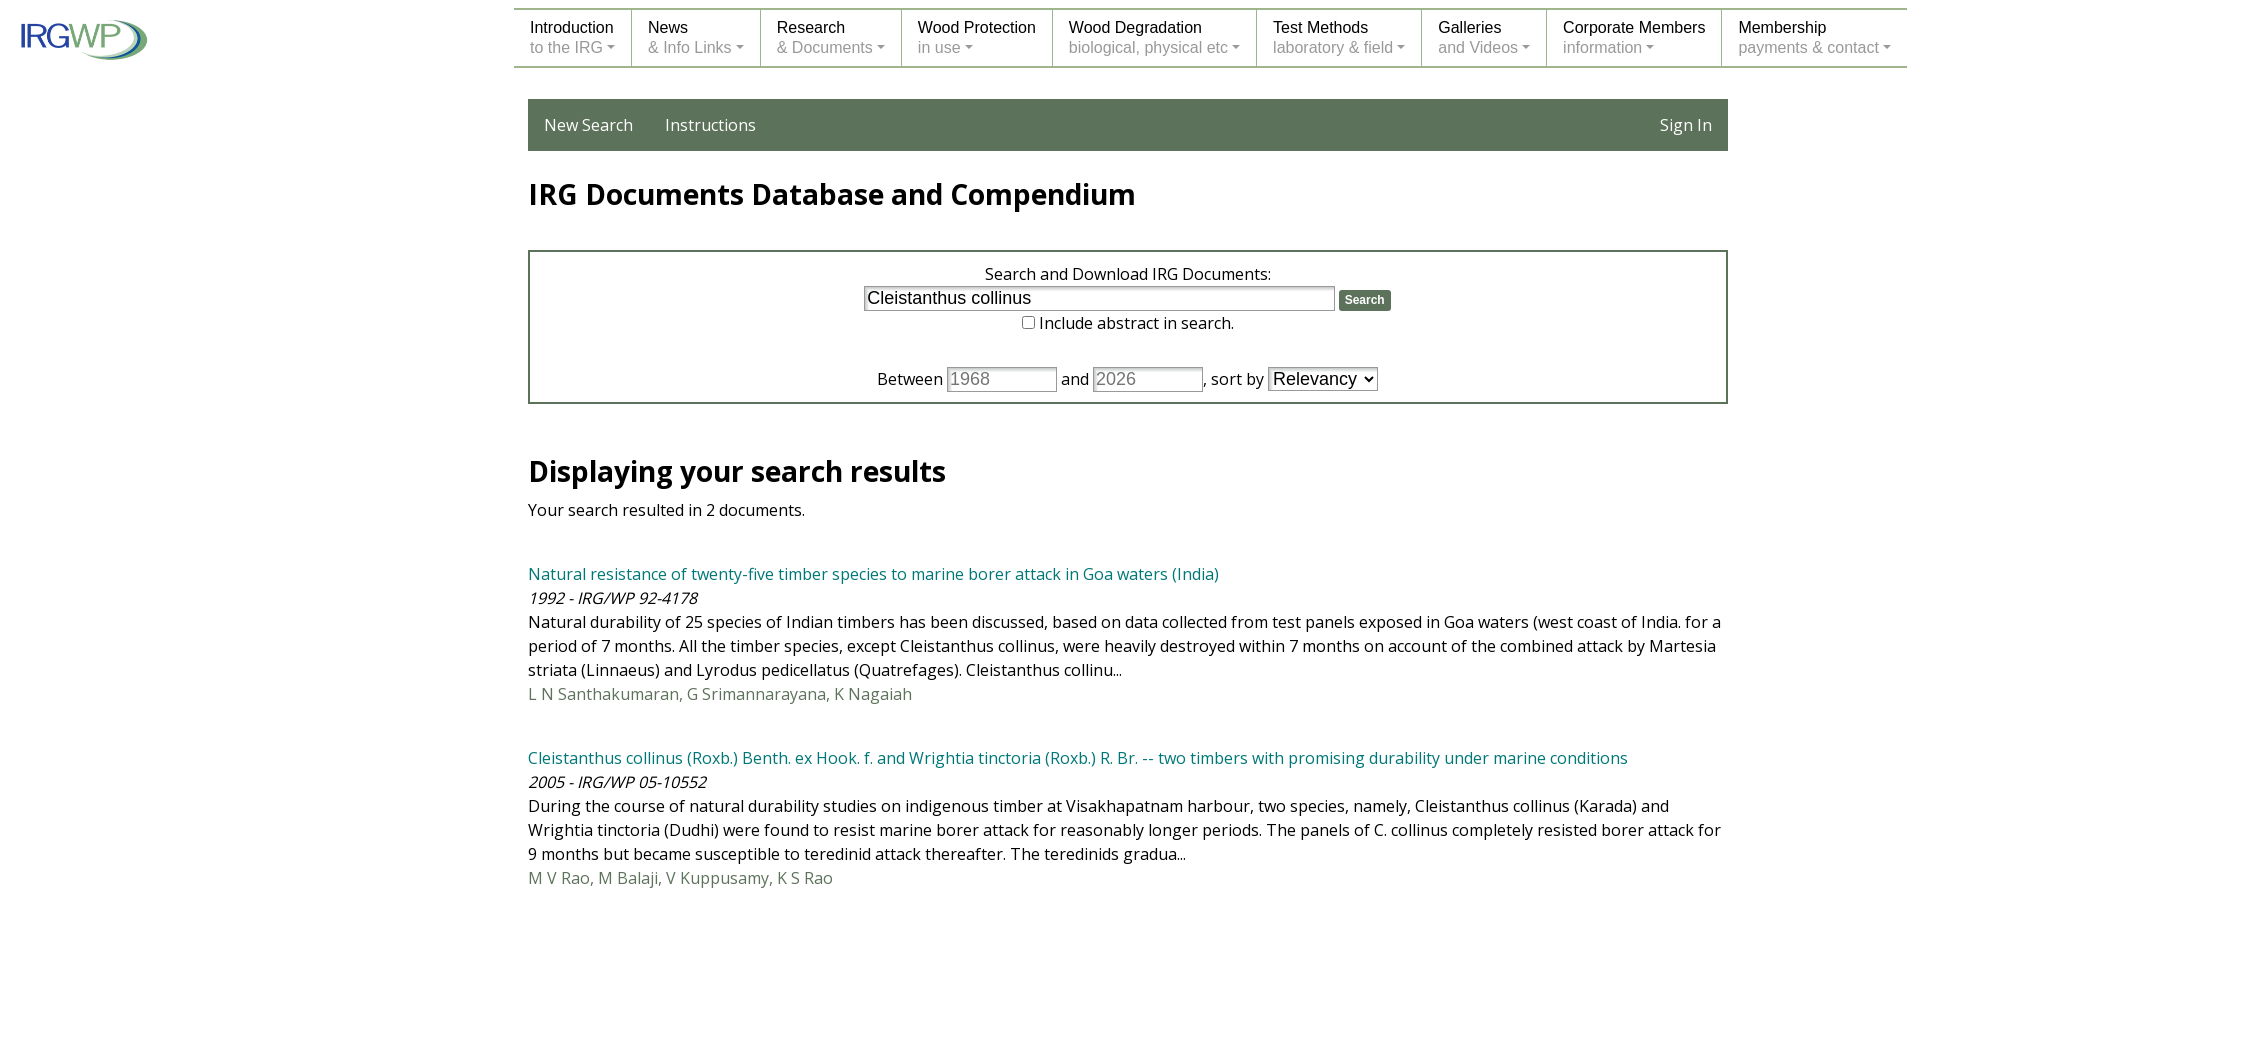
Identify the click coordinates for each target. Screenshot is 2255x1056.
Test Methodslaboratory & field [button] (1333, 37)
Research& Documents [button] (825, 37)
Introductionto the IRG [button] (572, 37)
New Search (588, 125)
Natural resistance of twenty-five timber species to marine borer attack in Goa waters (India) (873, 574)
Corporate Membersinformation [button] (1634, 37)
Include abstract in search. (1136, 323)
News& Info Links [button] (690, 37)
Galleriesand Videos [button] (1478, 37)
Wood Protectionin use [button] (977, 37)
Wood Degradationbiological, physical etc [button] (1148, 37)
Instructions (710, 125)
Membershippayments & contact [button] (1808, 37)
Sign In (1686, 125)
